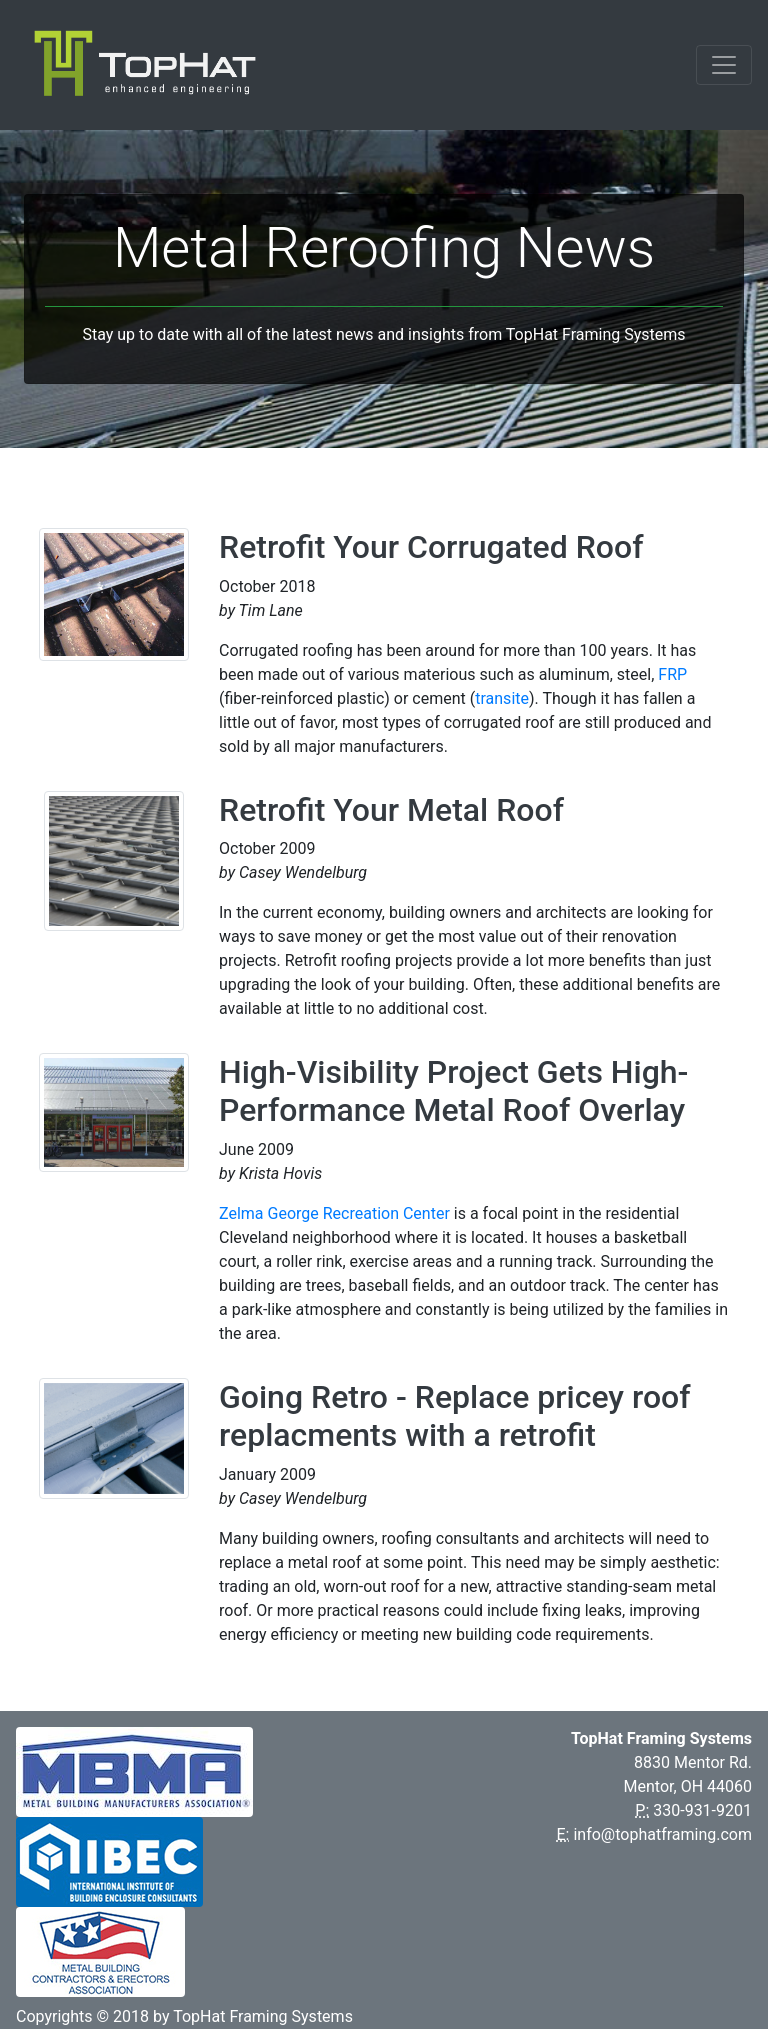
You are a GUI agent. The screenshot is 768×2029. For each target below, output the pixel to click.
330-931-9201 (702, 1810)
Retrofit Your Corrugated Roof (431, 547)
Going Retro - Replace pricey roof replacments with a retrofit (455, 1416)
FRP (672, 674)
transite (502, 698)
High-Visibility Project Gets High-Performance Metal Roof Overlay (453, 1091)
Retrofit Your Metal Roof (391, 810)
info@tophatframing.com (662, 1834)
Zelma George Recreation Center (334, 1213)
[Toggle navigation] (724, 65)
